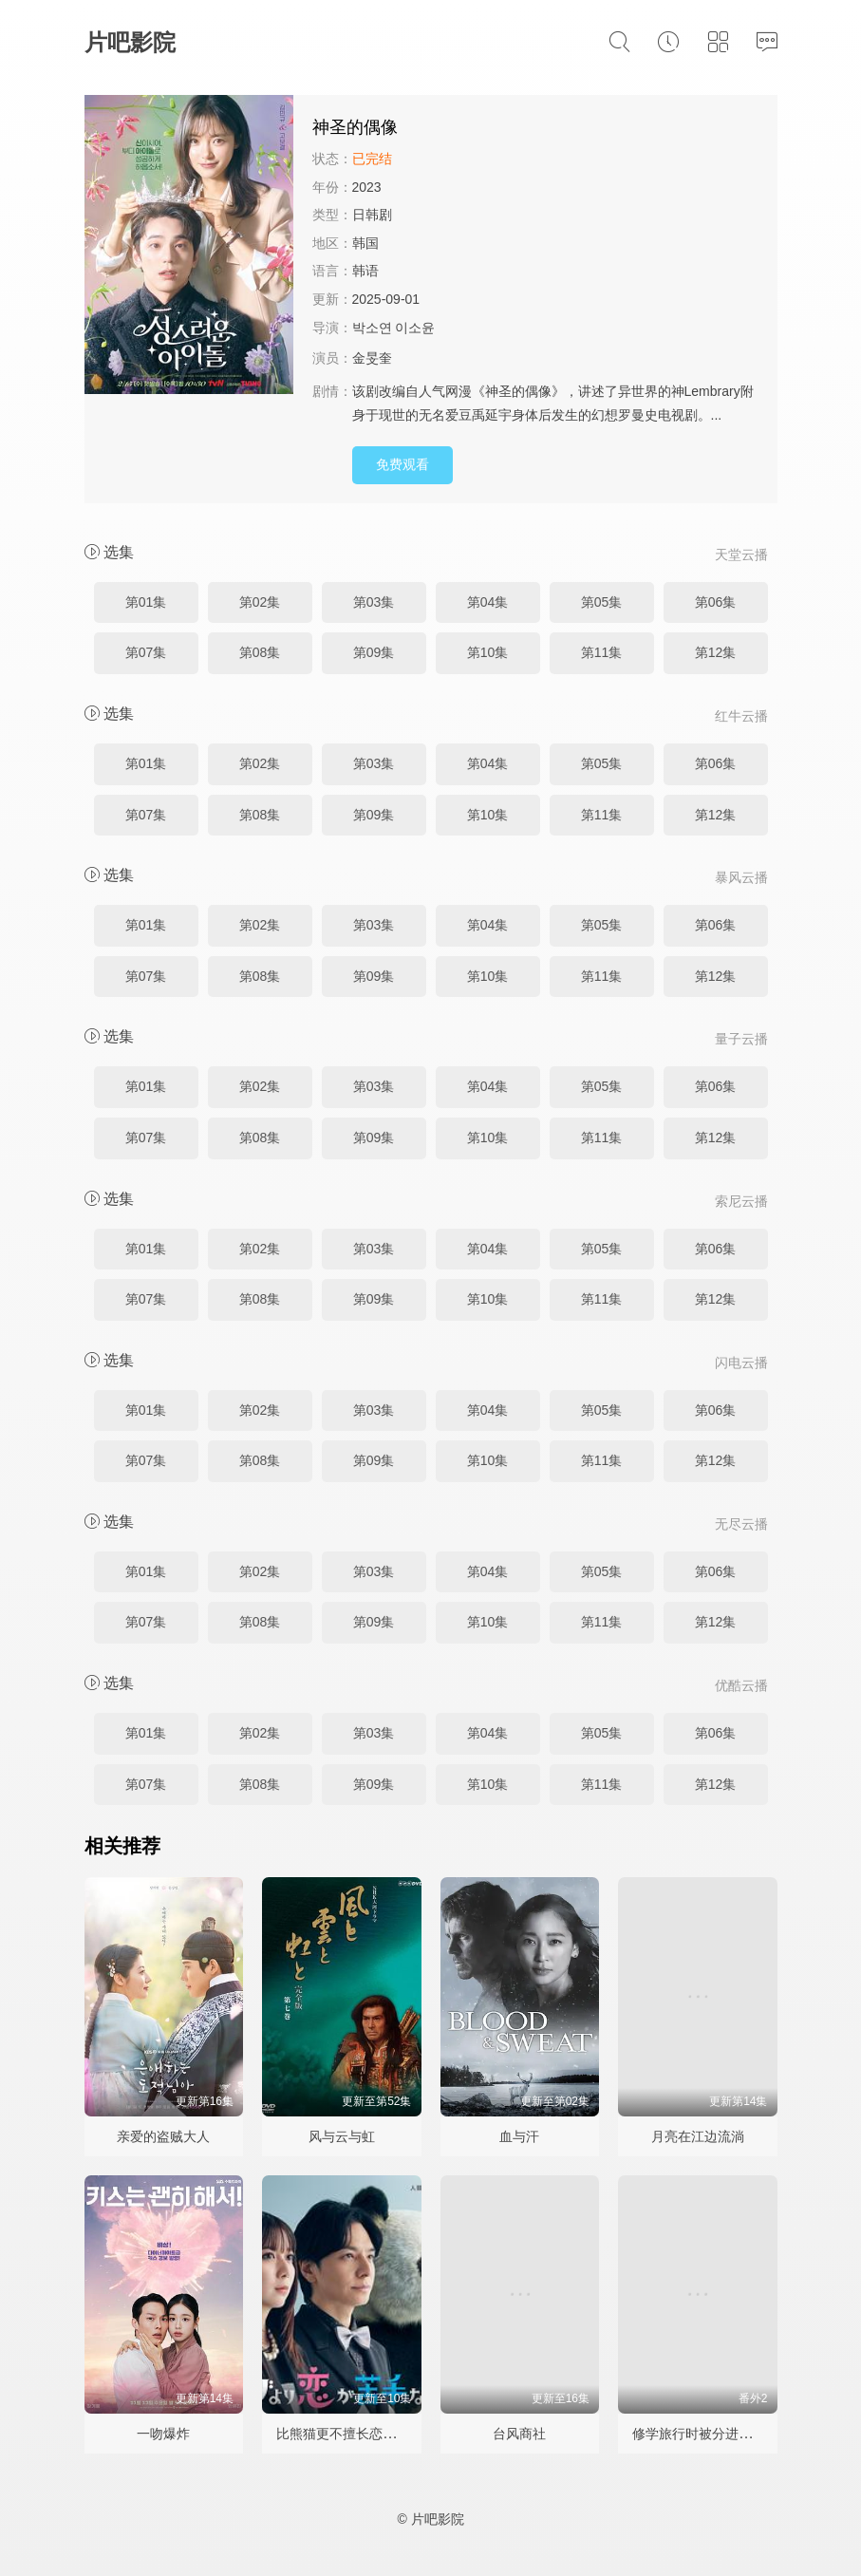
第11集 (602, 652)
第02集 (260, 602)
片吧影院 (130, 42)
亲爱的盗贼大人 (163, 2136)
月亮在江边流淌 (697, 2136)
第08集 (260, 652)
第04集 (488, 602)
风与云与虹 (342, 2136)
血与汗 (519, 2136)
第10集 (488, 652)
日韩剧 (372, 214)
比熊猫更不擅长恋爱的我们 (356, 2433)
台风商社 (519, 2433)
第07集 (146, 652)
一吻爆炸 (163, 2433)
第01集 (146, 602)
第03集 (374, 602)
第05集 (602, 602)
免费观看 (402, 464)
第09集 (374, 652)
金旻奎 (372, 358)
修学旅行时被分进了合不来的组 (725, 2433)
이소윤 (415, 327)
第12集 (716, 652)
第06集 (716, 602)
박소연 (372, 327)
